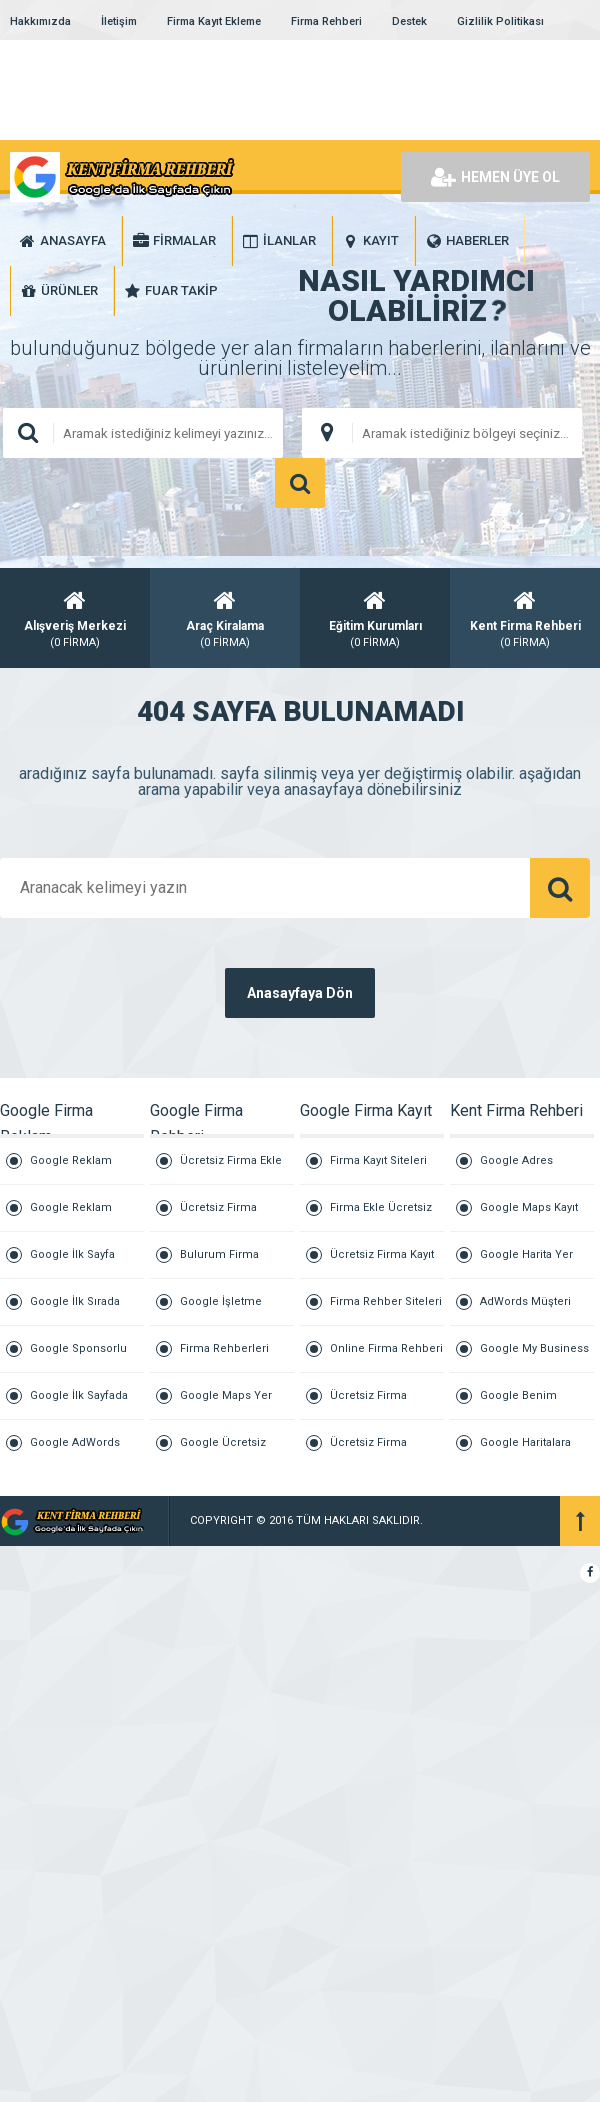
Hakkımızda (40, 21)
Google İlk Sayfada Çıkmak (79, 1404)
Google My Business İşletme (534, 1357)
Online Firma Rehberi (386, 1348)
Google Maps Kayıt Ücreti (529, 1216)
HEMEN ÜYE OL (495, 177)
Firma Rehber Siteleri (386, 1301)
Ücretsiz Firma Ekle (231, 1160)
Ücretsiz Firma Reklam (368, 1451)
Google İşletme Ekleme (221, 1310)
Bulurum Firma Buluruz (219, 1263)
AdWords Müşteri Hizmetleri (525, 1310)
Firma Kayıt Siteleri (378, 1160)
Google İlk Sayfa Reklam (72, 1263)
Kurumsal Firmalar (474, 1520)
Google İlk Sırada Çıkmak (75, 1310)
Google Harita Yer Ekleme (526, 1263)
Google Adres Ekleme (516, 1169)
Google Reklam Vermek (71, 1216)
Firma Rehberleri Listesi (224, 1357)
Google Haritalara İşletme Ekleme (525, 1451)
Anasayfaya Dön (300, 993)
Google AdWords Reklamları (75, 1451)
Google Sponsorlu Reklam (78, 1357)
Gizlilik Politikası (500, 21)
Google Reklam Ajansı (71, 1169)
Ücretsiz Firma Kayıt (382, 1254)
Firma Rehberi (326, 21)
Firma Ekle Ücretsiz (381, 1207)
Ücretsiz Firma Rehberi (218, 1216)
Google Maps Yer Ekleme (226, 1404)
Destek (409, 21)
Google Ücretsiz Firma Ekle (223, 1451)
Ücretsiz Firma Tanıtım (368, 1404)
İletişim (119, 21)
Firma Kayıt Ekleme (214, 21)
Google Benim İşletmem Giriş (519, 1404)
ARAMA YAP (300, 483)
